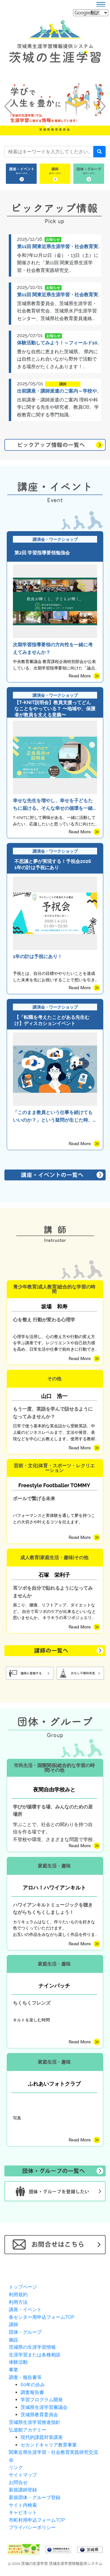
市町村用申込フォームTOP (37, 2520)
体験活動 (18, 2362)
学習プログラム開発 (42, 2399)
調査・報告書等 (25, 2377)
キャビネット (23, 2512)
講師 (13, 2324)
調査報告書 (32, 2392)
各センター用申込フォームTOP (41, 2317)
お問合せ (18, 2482)
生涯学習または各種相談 (34, 2355)
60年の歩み (33, 2384)
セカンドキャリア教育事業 (49, 2445)
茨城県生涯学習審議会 (44, 2407)
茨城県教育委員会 (39, 2414)
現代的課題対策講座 (42, 2437)
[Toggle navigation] (101, 4)
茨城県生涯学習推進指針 (34, 2422)
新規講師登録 (23, 2490)
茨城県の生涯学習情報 (32, 2347)
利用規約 (18, 2294)
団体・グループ (25, 2332)
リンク (16, 2467)
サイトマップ (23, 2475)
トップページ (23, 2287)
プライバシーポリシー (32, 2527)
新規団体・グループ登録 (34, 2497)
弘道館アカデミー (27, 2430)
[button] (8, 106)
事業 (13, 2370)
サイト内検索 (23, 2505)
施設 (13, 2340)
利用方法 (18, 2302)
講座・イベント (25, 2309)
